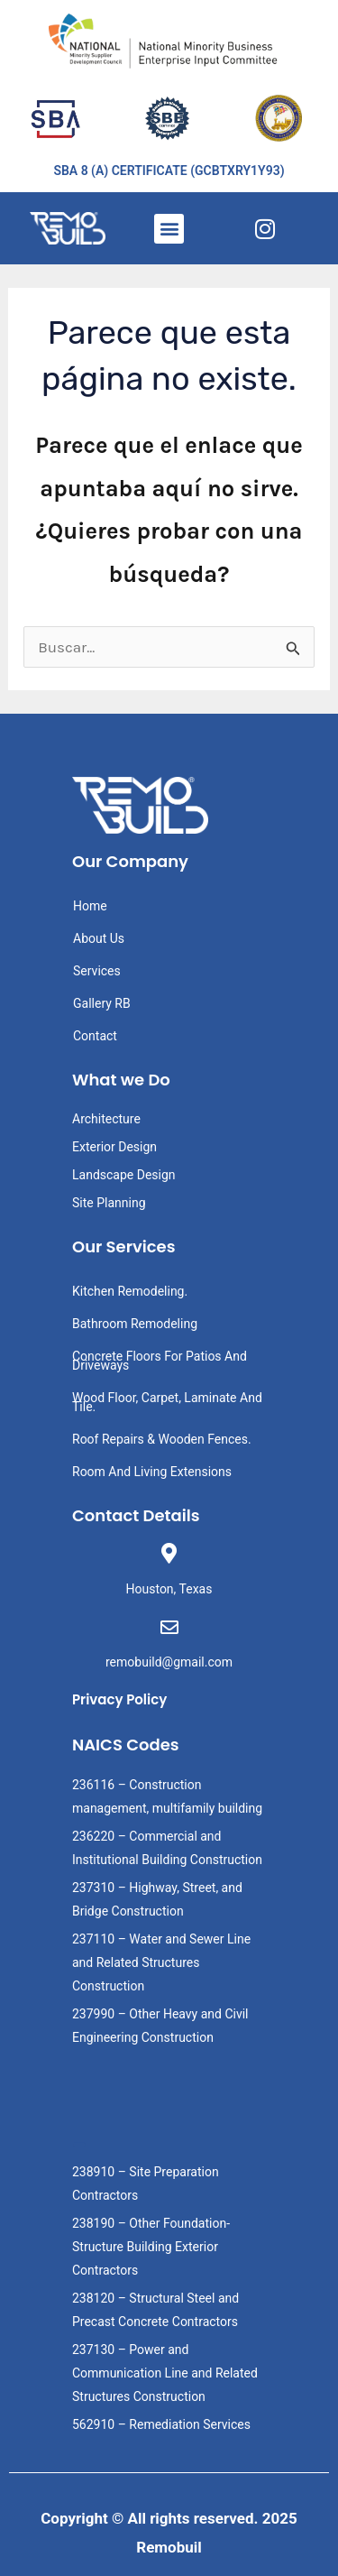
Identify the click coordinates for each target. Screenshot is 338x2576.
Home (90, 906)
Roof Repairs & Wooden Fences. (161, 1439)
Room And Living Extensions (152, 1471)
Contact (95, 1036)
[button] (169, 229)
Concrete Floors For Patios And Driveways (159, 1360)
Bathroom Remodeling (134, 1323)
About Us (98, 938)
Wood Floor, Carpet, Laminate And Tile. (167, 1402)
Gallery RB (102, 1003)
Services (97, 971)
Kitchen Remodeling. (129, 1291)
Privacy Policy (119, 1699)
